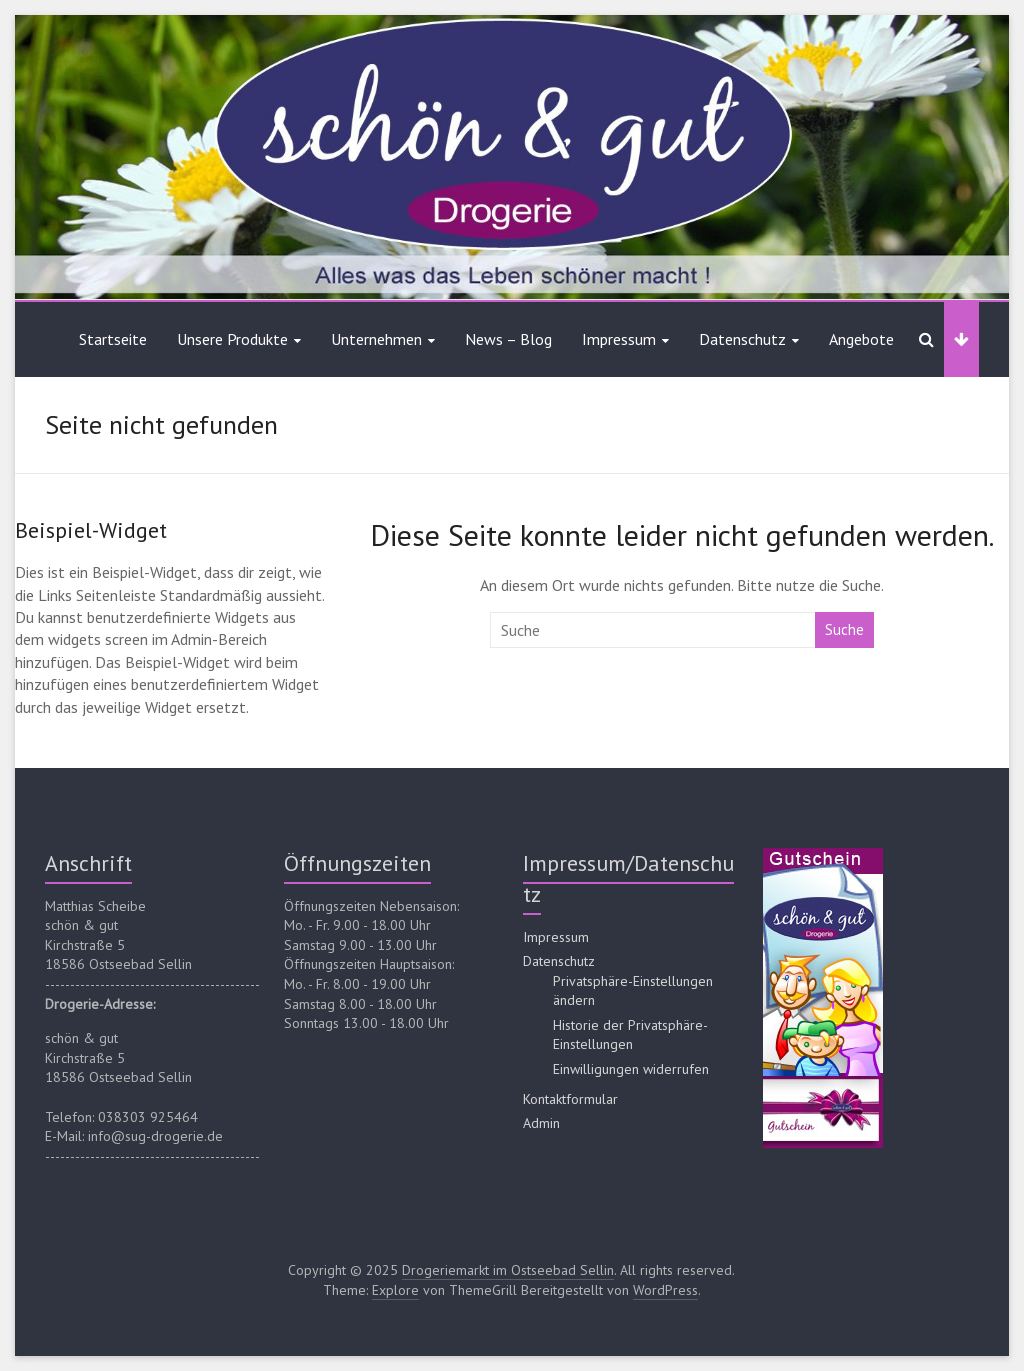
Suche (844, 629)
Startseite (113, 339)
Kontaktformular (570, 1099)
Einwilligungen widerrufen (631, 1069)
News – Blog (508, 339)
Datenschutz (742, 339)
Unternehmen (376, 339)
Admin (541, 1123)
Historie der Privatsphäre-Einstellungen (630, 1035)
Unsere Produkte (232, 339)
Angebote (861, 339)
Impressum (619, 339)
